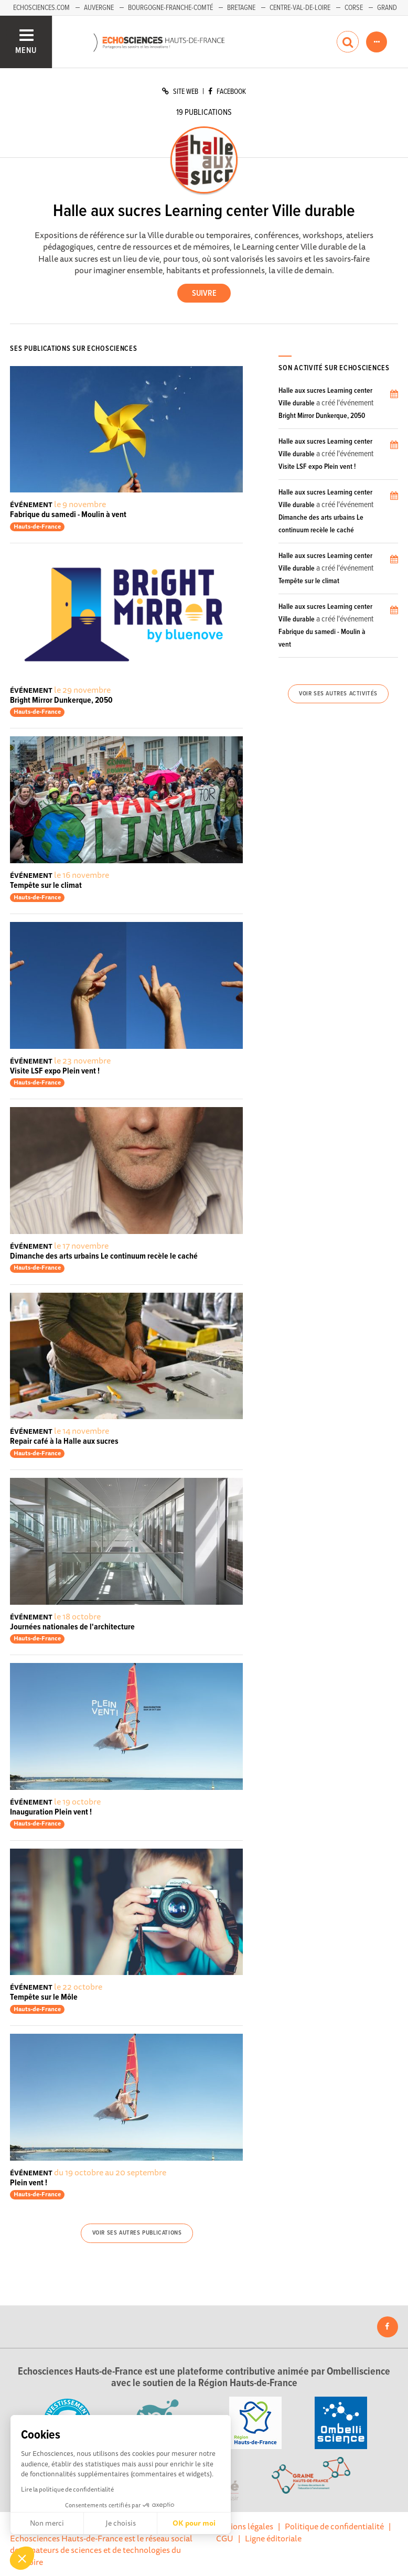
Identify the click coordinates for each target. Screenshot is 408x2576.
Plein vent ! (28, 2182)
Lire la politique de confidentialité (67, 2489)
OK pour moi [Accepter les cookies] (194, 2523)
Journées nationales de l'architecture (72, 1627)
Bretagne (241, 8)
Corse (354, 8)
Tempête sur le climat (46, 885)
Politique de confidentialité (334, 2526)
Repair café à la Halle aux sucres (64, 1441)
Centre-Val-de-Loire (300, 8)
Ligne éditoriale (273, 2538)
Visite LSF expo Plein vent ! (55, 1071)
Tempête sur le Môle (44, 1997)
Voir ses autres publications (137, 2233)
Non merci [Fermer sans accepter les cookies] (47, 2523)
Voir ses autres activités (338, 694)
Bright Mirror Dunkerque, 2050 (61, 700)
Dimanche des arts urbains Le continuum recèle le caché (104, 1256)
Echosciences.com (41, 8)
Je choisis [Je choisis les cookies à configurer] (120, 2523)
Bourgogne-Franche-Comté (170, 8)
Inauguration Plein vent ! (51, 1812)
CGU (224, 2538)
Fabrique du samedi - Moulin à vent (68, 514)
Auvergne (99, 8)
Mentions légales (242, 2526)
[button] (22, 2558)
